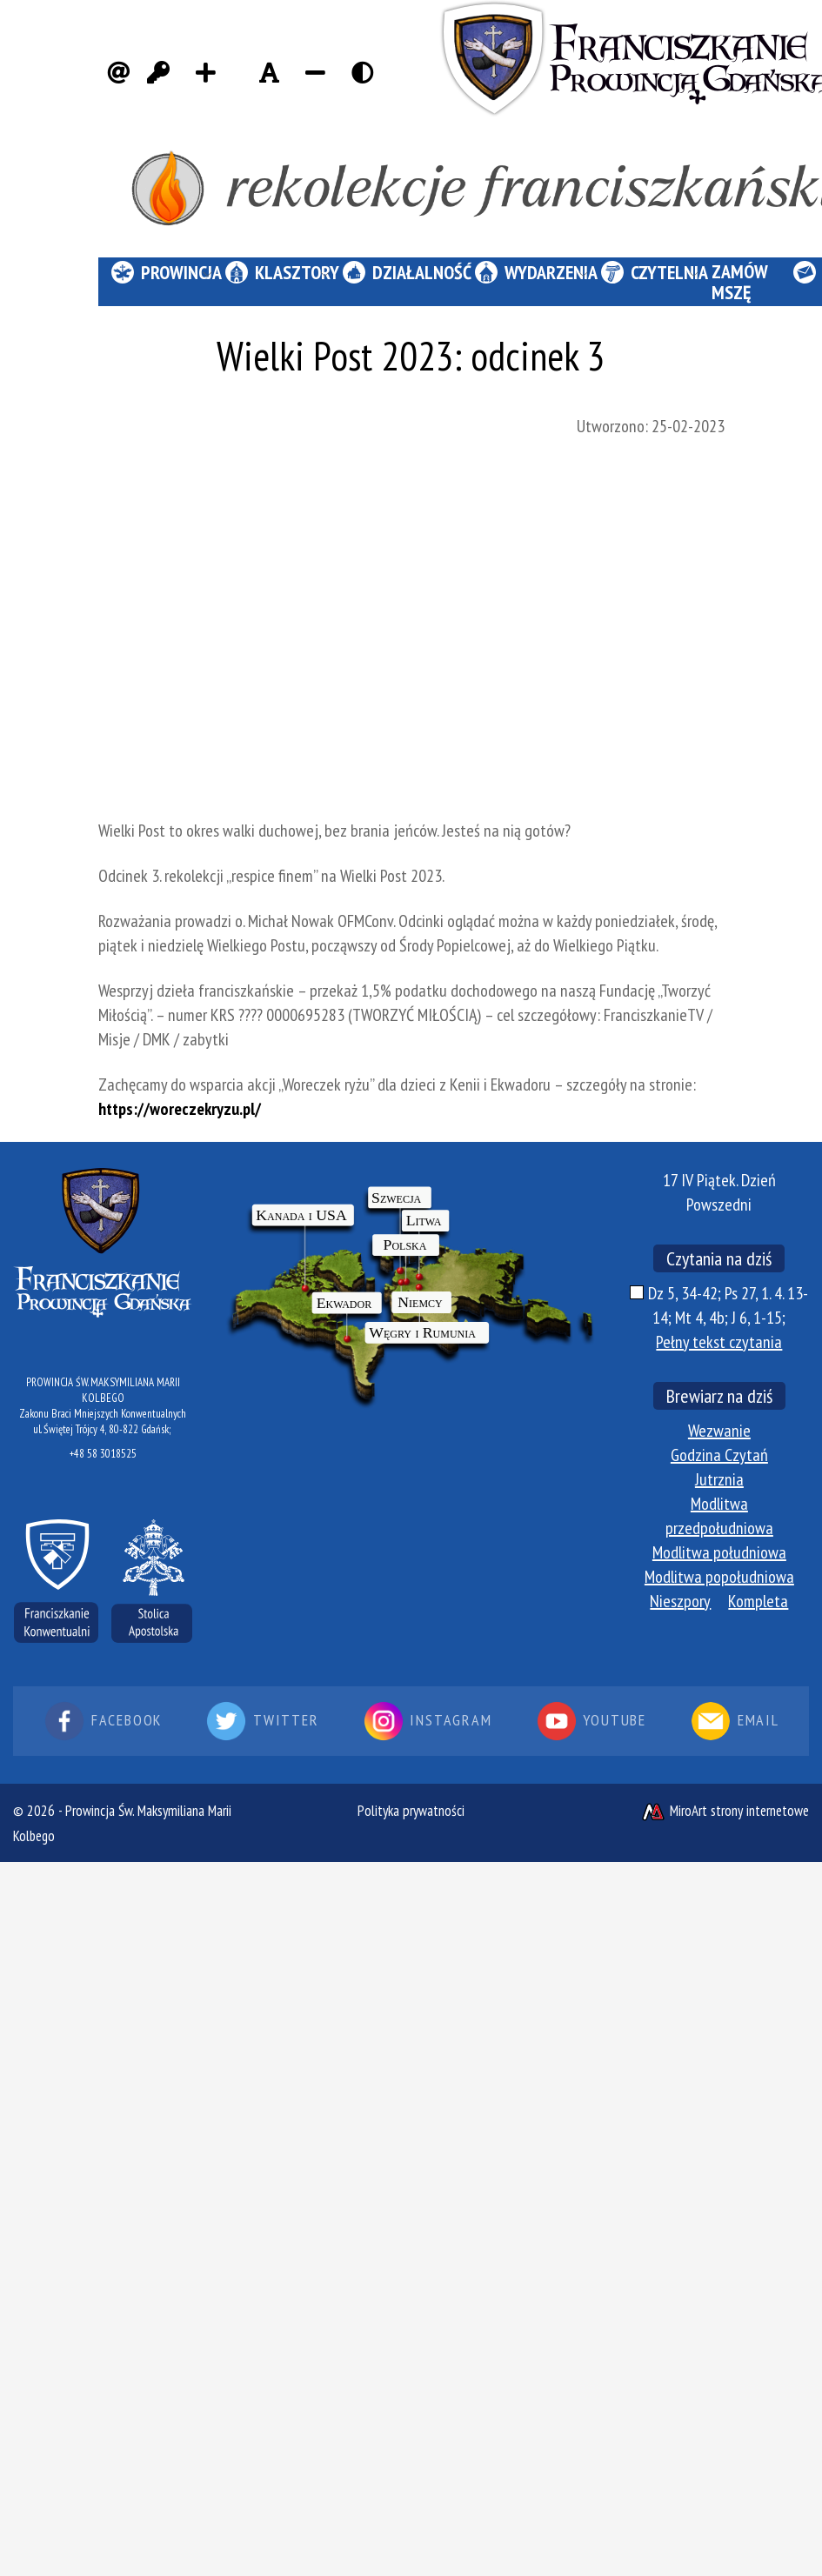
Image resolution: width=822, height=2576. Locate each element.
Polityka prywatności (411, 1810)
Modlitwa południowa (719, 1552)
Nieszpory (680, 1601)
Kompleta (758, 1601)
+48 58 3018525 (103, 1453)
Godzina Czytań (719, 1455)
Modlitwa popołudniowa (719, 1576)
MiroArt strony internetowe (724, 1810)
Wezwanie (719, 1430)
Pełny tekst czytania (719, 1342)
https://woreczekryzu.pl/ (179, 1109)
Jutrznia (719, 1479)
